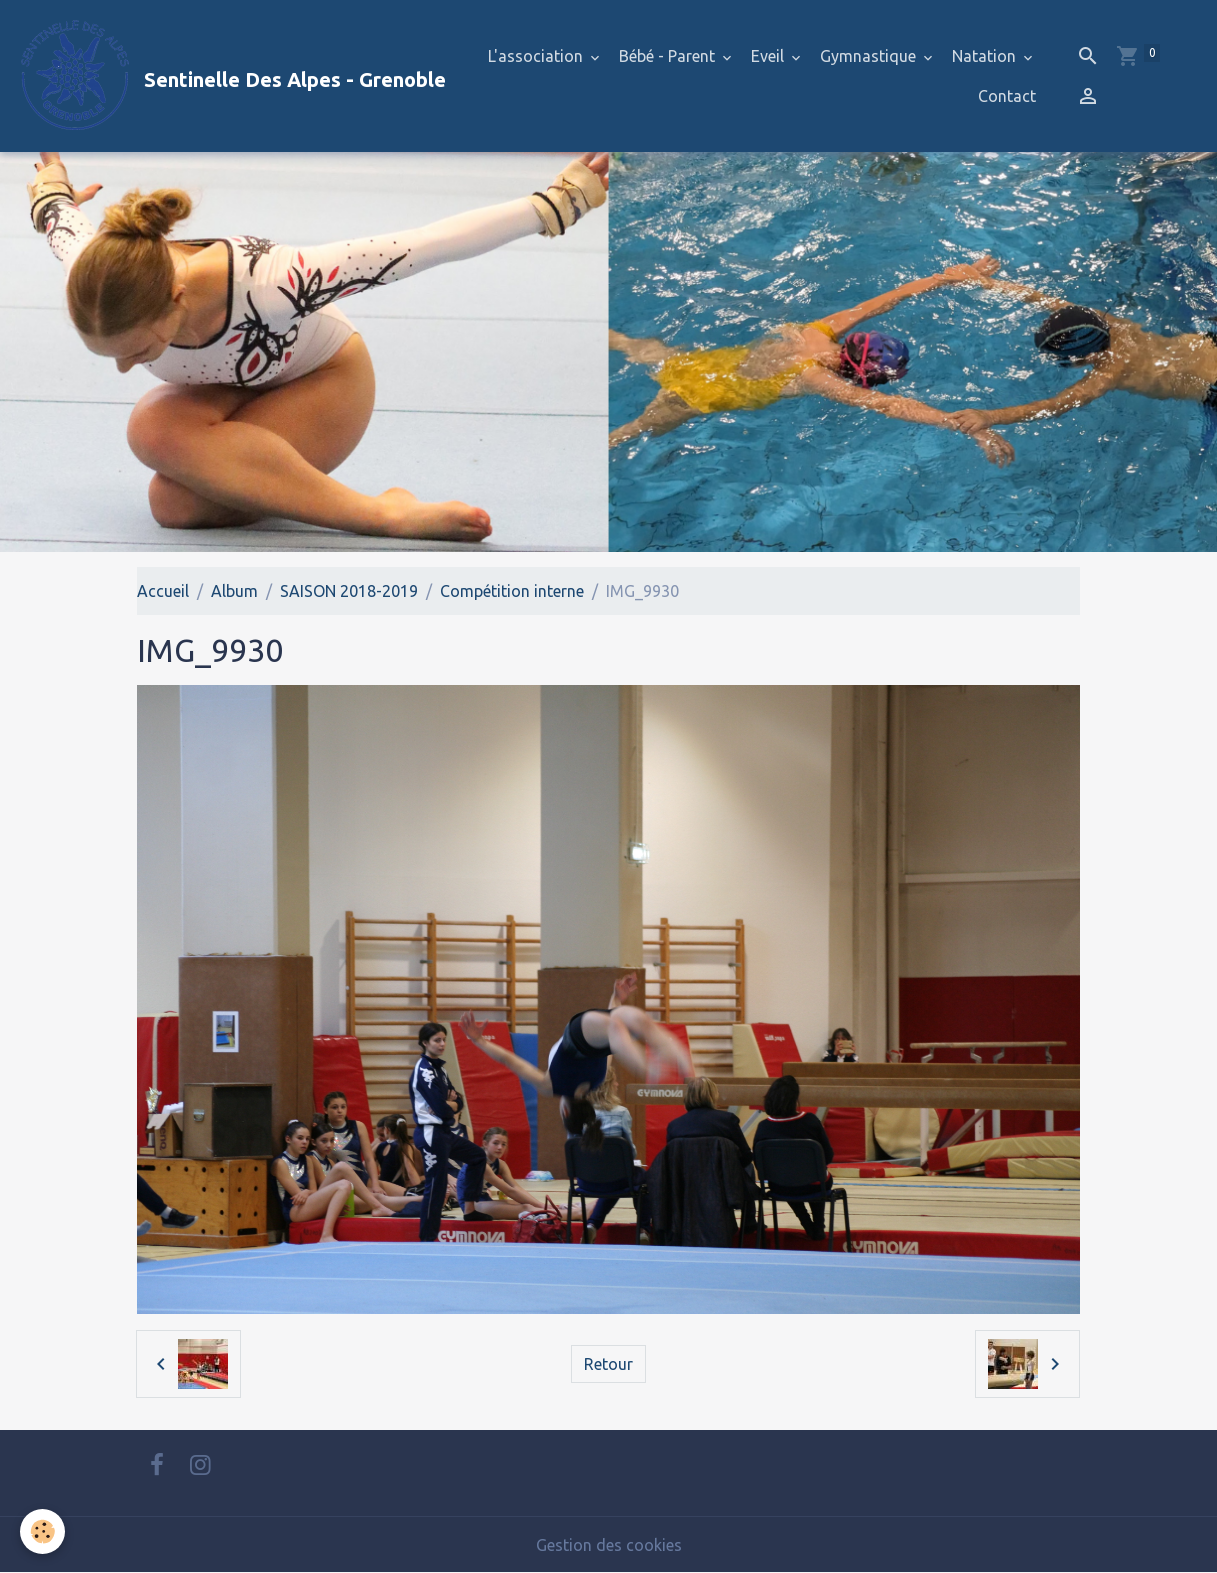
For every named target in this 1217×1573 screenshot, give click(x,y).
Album (234, 591)
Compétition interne (512, 591)
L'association (537, 56)
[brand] (220, 76)
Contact (1007, 96)
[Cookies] (42, 1531)
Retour (608, 1364)
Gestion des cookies (609, 1545)
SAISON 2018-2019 (349, 591)
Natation (986, 56)
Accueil (163, 591)
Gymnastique (870, 56)
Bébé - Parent (669, 56)
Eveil (769, 56)
